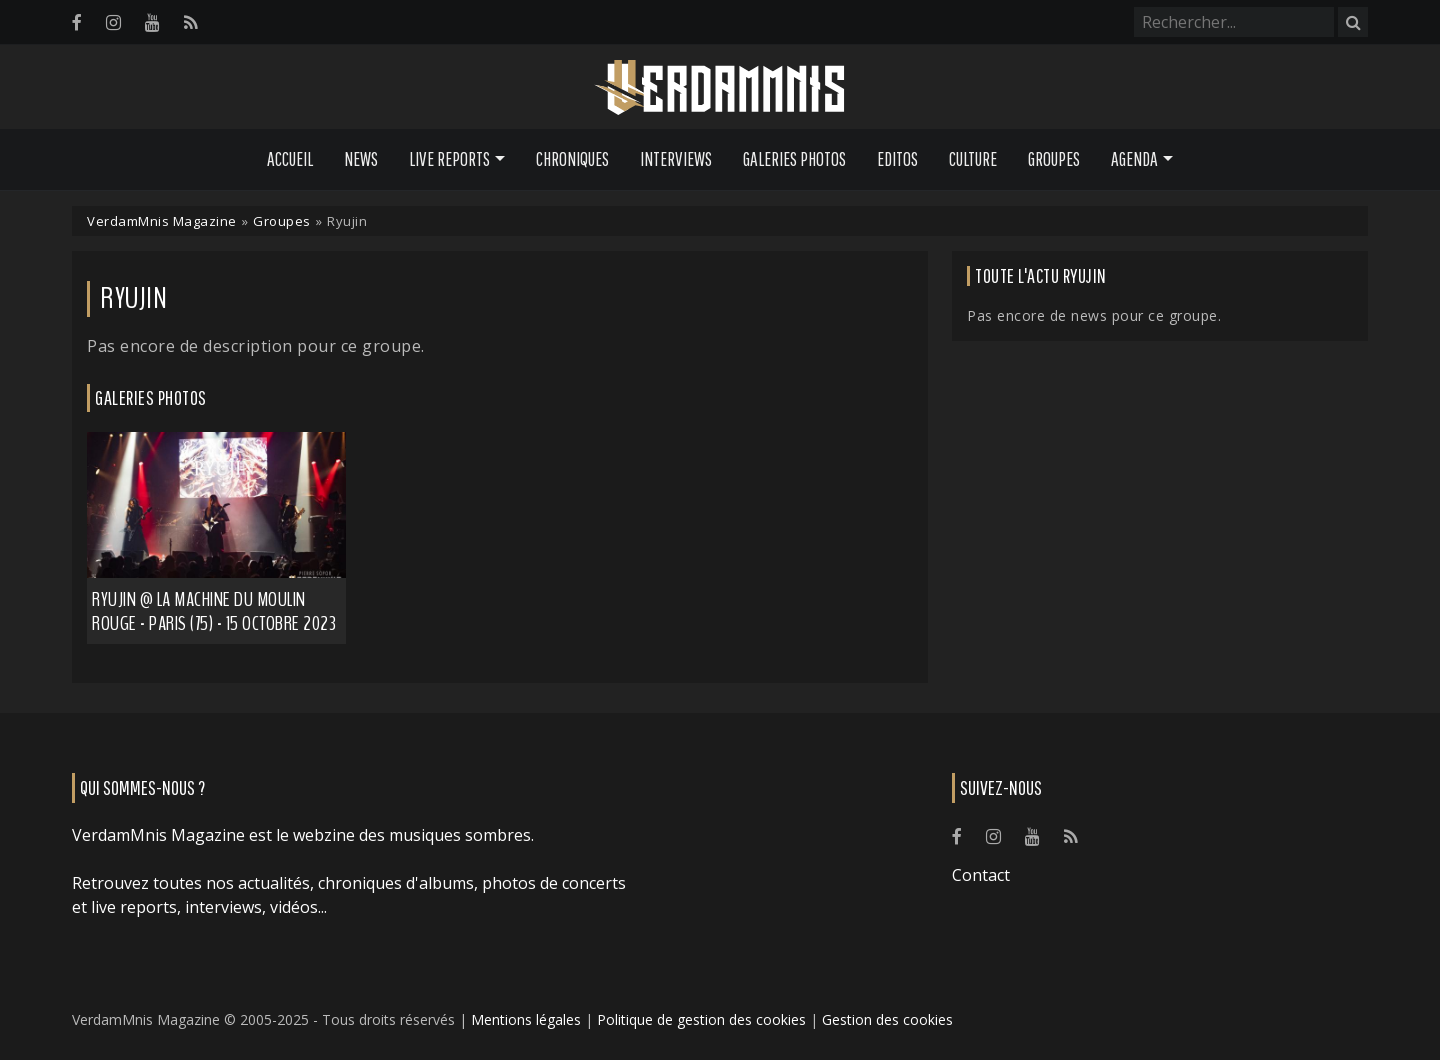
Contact (981, 875)
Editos (897, 159)
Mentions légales (526, 1019)
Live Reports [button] (449, 159)
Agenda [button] (1134, 159)
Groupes (1054, 159)
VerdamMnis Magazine (162, 221)
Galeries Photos (794, 159)
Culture (973, 159)
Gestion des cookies (887, 1019)
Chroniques (572, 159)
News (361, 159)
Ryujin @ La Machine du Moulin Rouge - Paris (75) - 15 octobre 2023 (214, 611)
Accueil (290, 159)
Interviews (676, 159)
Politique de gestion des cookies (701, 1019)
